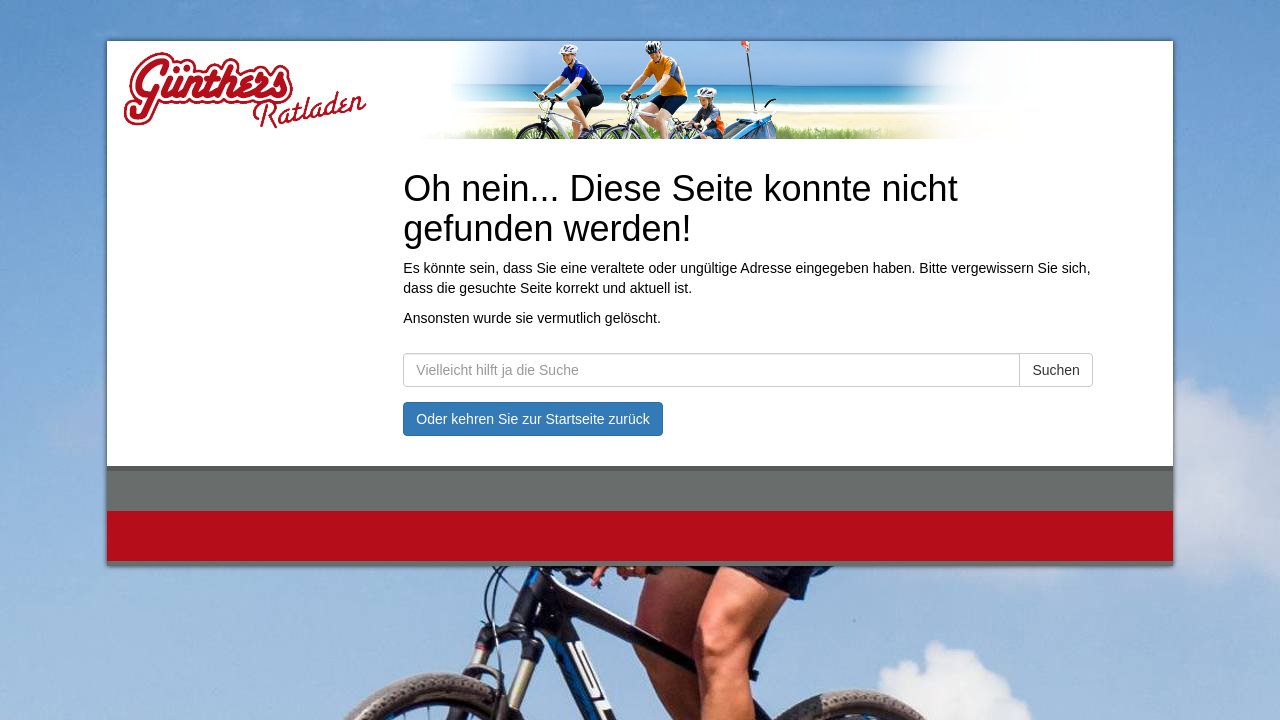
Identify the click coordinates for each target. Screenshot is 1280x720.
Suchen (1055, 370)
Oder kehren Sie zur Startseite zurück (532, 419)
